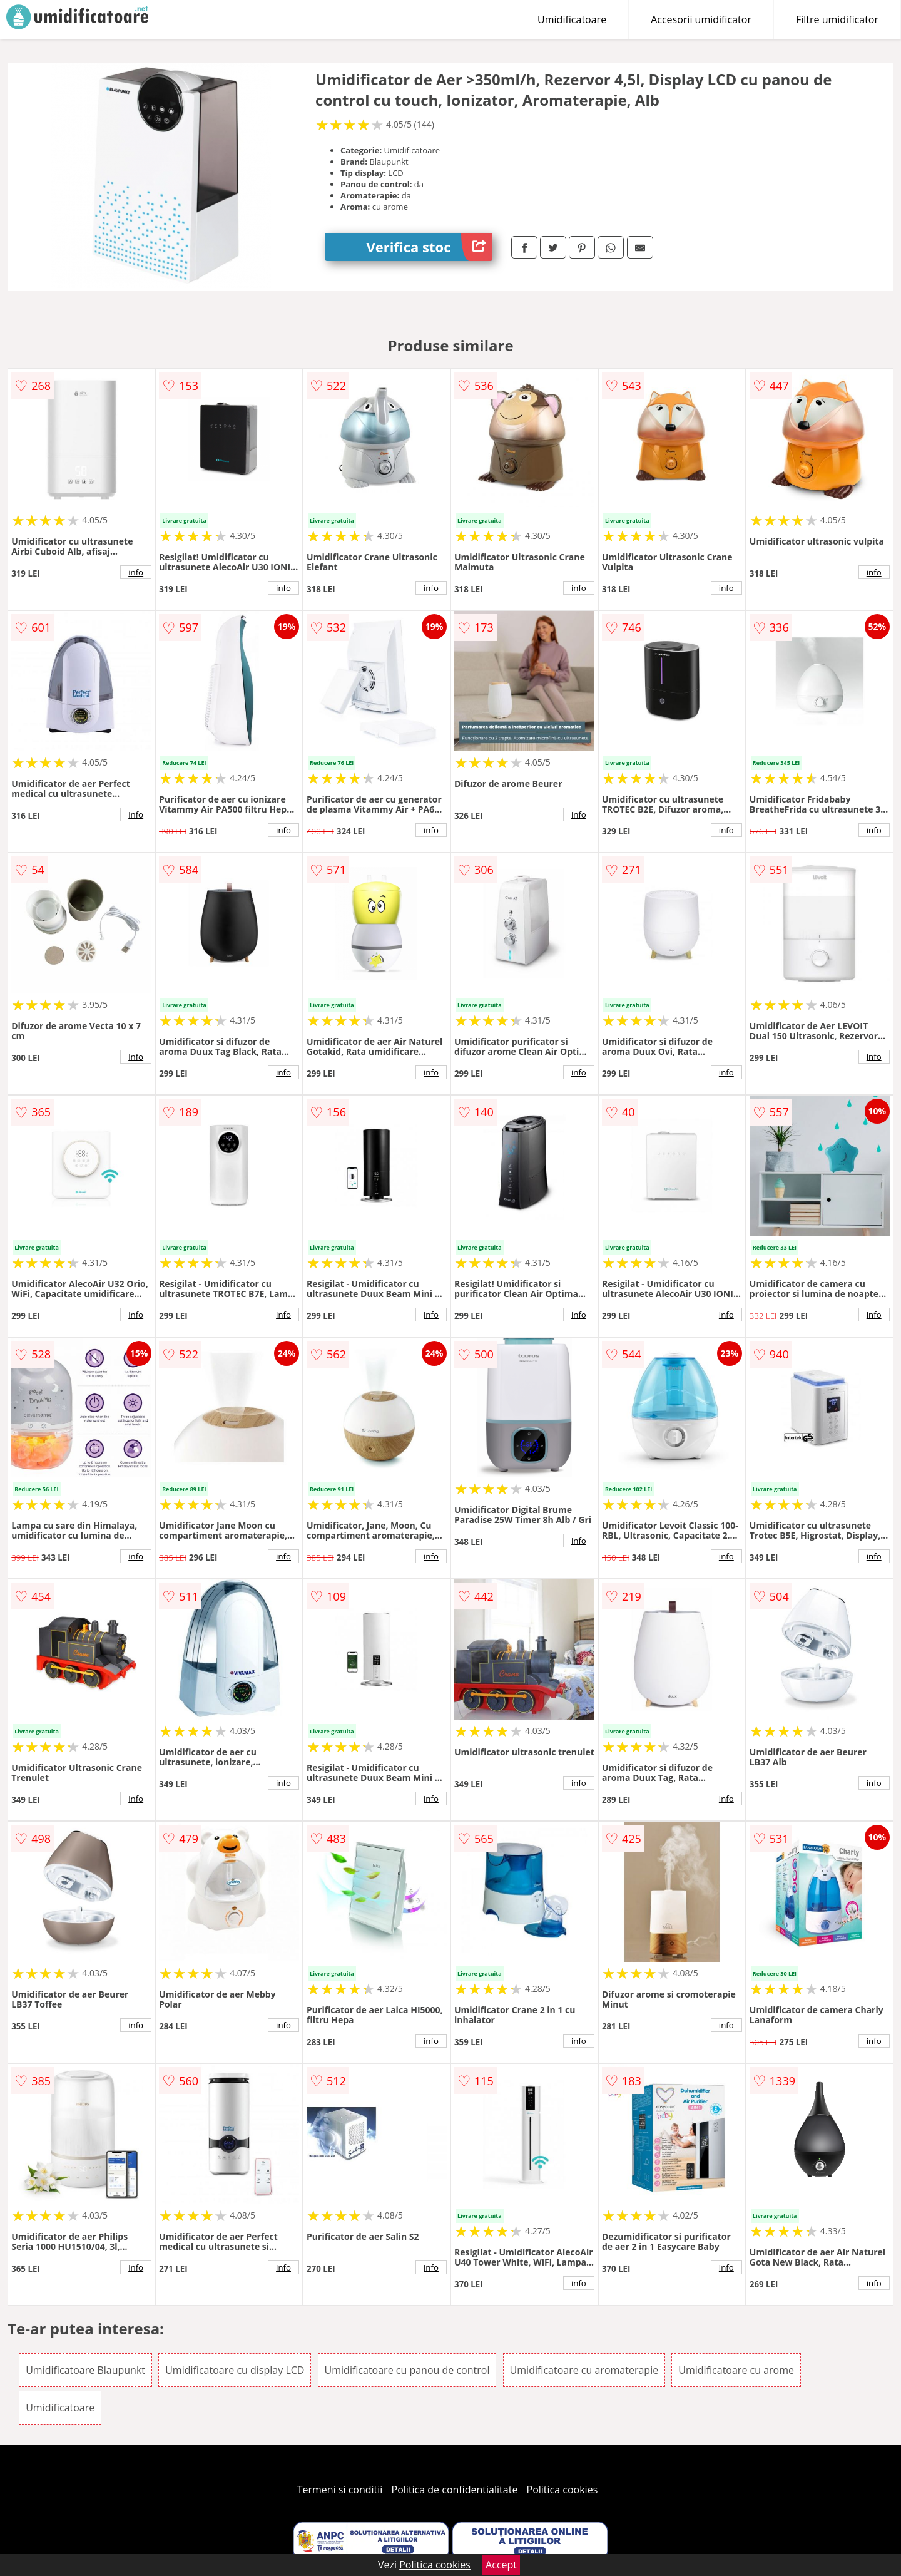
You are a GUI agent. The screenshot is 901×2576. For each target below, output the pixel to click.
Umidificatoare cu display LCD (234, 2370)
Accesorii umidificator (701, 19)
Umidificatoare (571, 19)
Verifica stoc (429, 247)
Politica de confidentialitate (455, 2489)
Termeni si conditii (340, 2489)
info (135, 572)
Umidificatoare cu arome (736, 2370)
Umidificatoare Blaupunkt (85, 2370)
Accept (501, 2565)
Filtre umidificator (837, 19)
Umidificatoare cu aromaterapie (584, 2370)
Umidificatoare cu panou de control (407, 2370)
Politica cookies (562, 2489)
